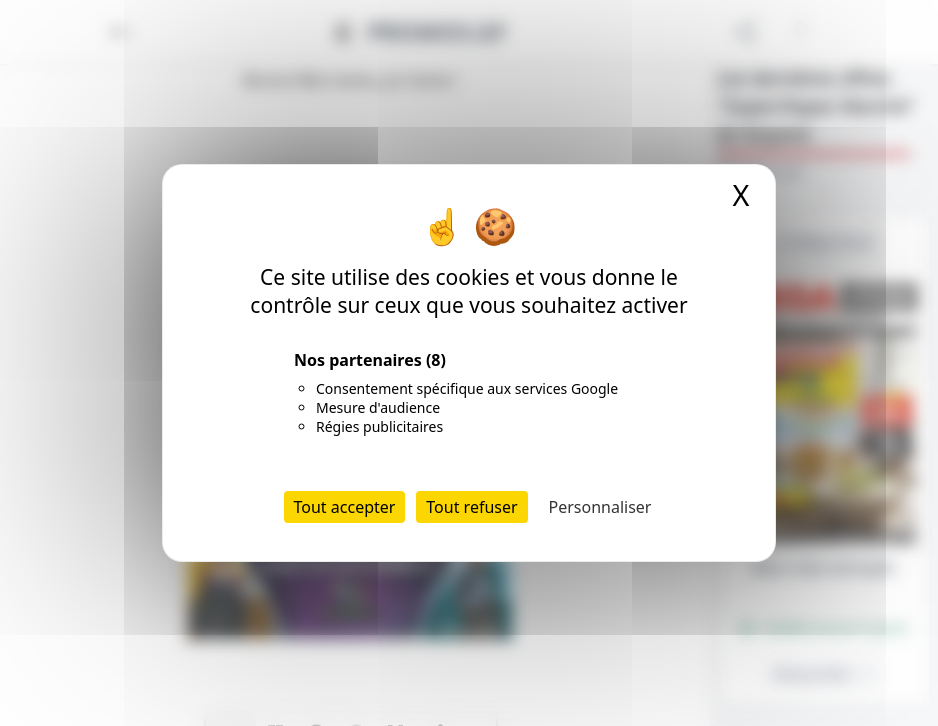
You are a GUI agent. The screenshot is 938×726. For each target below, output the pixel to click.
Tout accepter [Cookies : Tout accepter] (345, 507)
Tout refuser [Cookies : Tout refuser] (471, 507)
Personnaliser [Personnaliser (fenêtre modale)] (600, 507)
